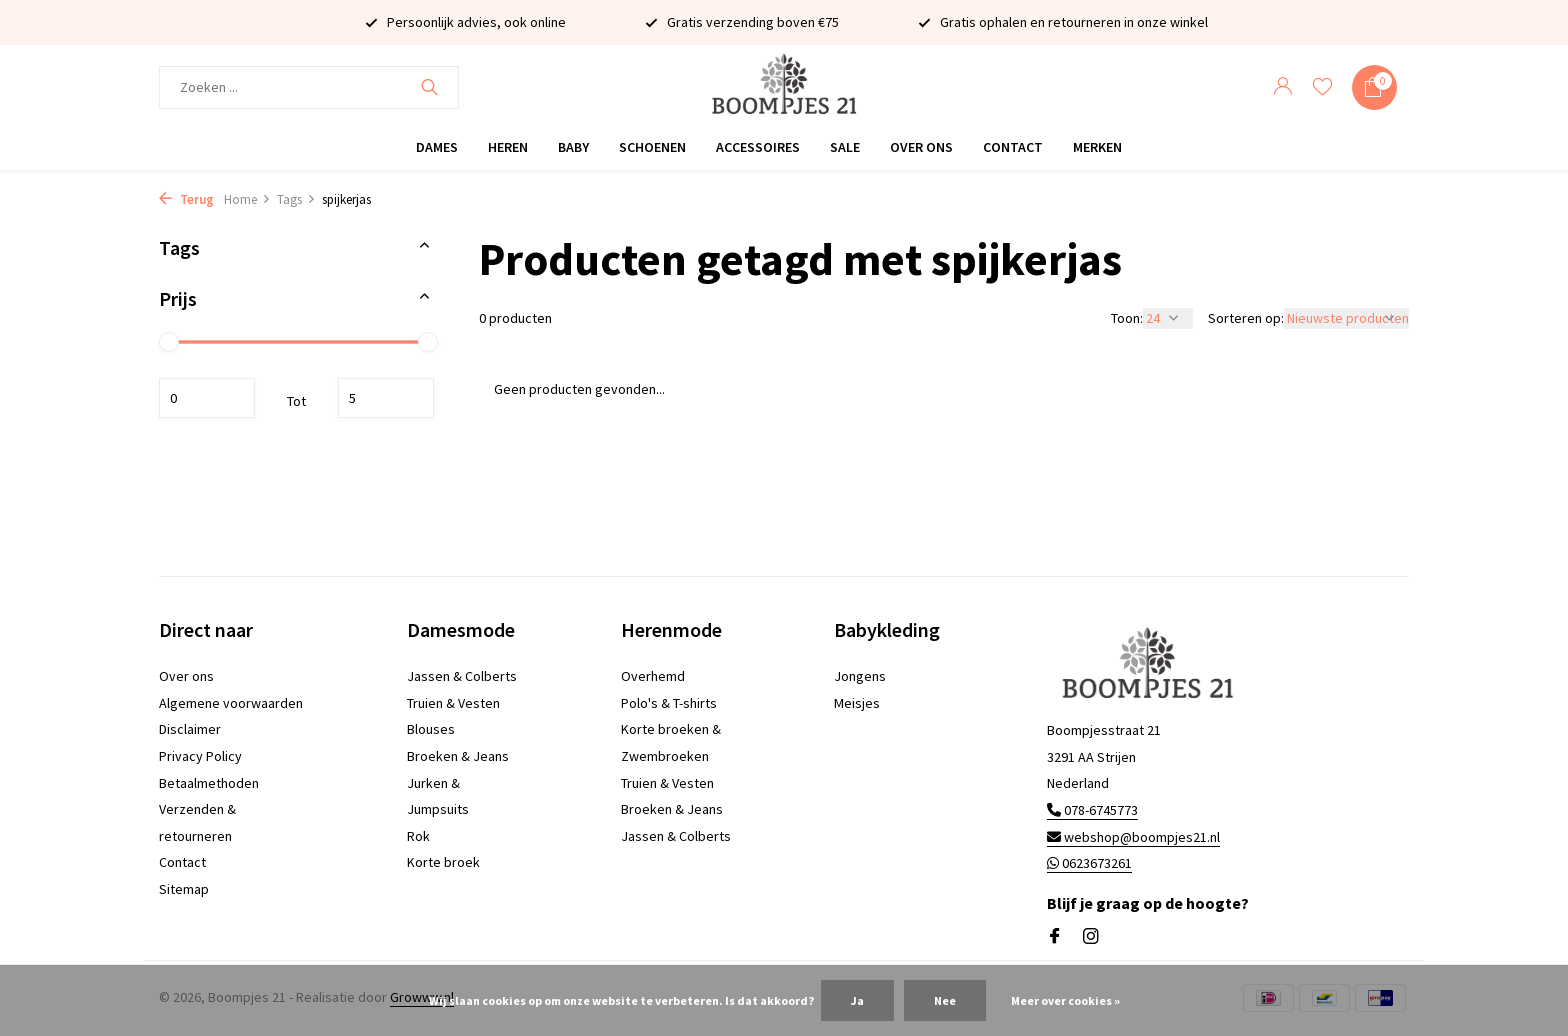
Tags (296, 199)
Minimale (207, 398)
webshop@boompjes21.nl (1133, 837)
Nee (945, 1000)
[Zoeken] (309, 87)
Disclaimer (190, 729)
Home (247, 199)
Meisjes (857, 703)
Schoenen (652, 147)
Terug (186, 199)
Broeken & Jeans (458, 756)
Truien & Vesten (453, 703)
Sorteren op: (1246, 318)
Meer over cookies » (1065, 1000)
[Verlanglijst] (1322, 87)
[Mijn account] (1282, 87)
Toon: (1127, 318)
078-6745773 (1092, 810)
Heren (508, 147)
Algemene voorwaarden (231, 703)
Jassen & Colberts (462, 676)
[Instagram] (1091, 937)
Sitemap (184, 889)
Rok (418, 836)
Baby (573, 147)
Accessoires (758, 147)
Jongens (860, 676)
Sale (845, 147)
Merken (1097, 147)
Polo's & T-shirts (669, 703)
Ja (857, 1000)
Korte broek (443, 862)
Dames (437, 147)
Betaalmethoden (209, 783)
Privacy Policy (200, 756)
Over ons (921, 147)
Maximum (386, 398)
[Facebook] (1055, 937)
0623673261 (1089, 863)
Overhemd (653, 676)
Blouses (431, 729)
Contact (1013, 147)
